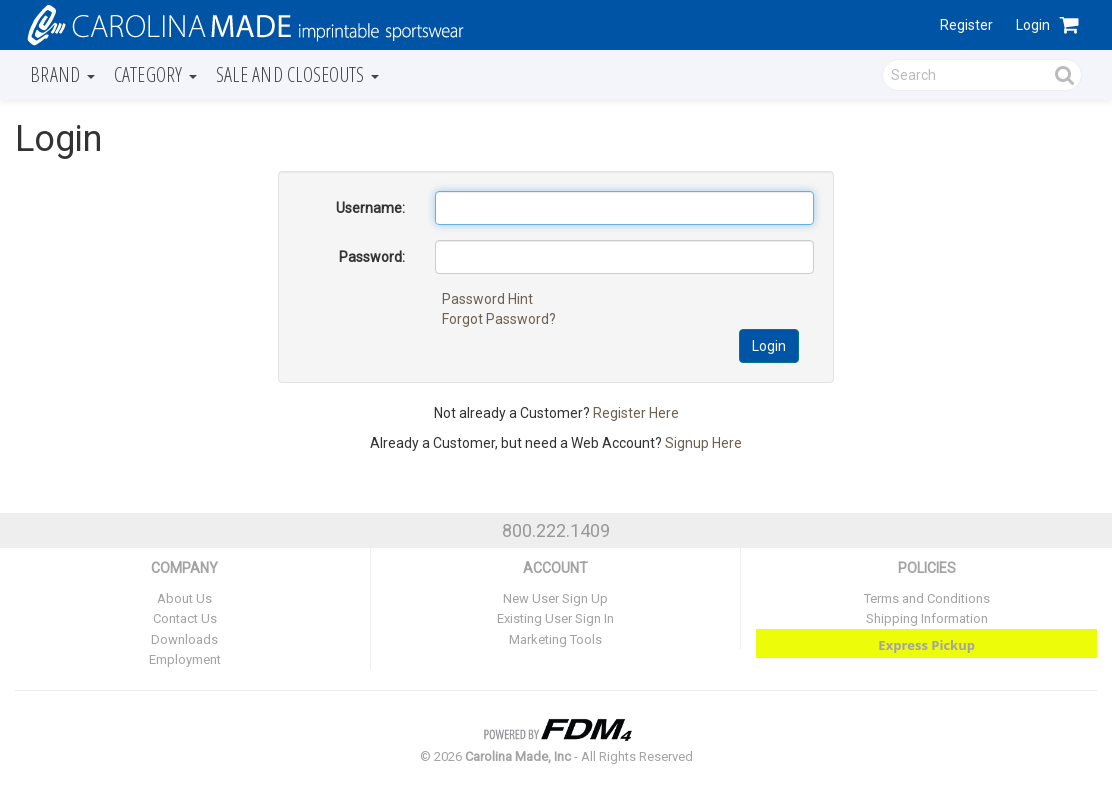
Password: (372, 257)
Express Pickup (926, 645)
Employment (185, 659)
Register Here (636, 413)
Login (1033, 25)
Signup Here (703, 443)
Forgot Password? (499, 319)
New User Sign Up (555, 598)
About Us (184, 598)
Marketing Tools (555, 639)
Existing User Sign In (555, 618)
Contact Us (185, 618)
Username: (370, 208)
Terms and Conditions (927, 598)
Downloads (184, 639)
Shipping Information (927, 618)
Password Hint (487, 299)
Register (966, 25)
